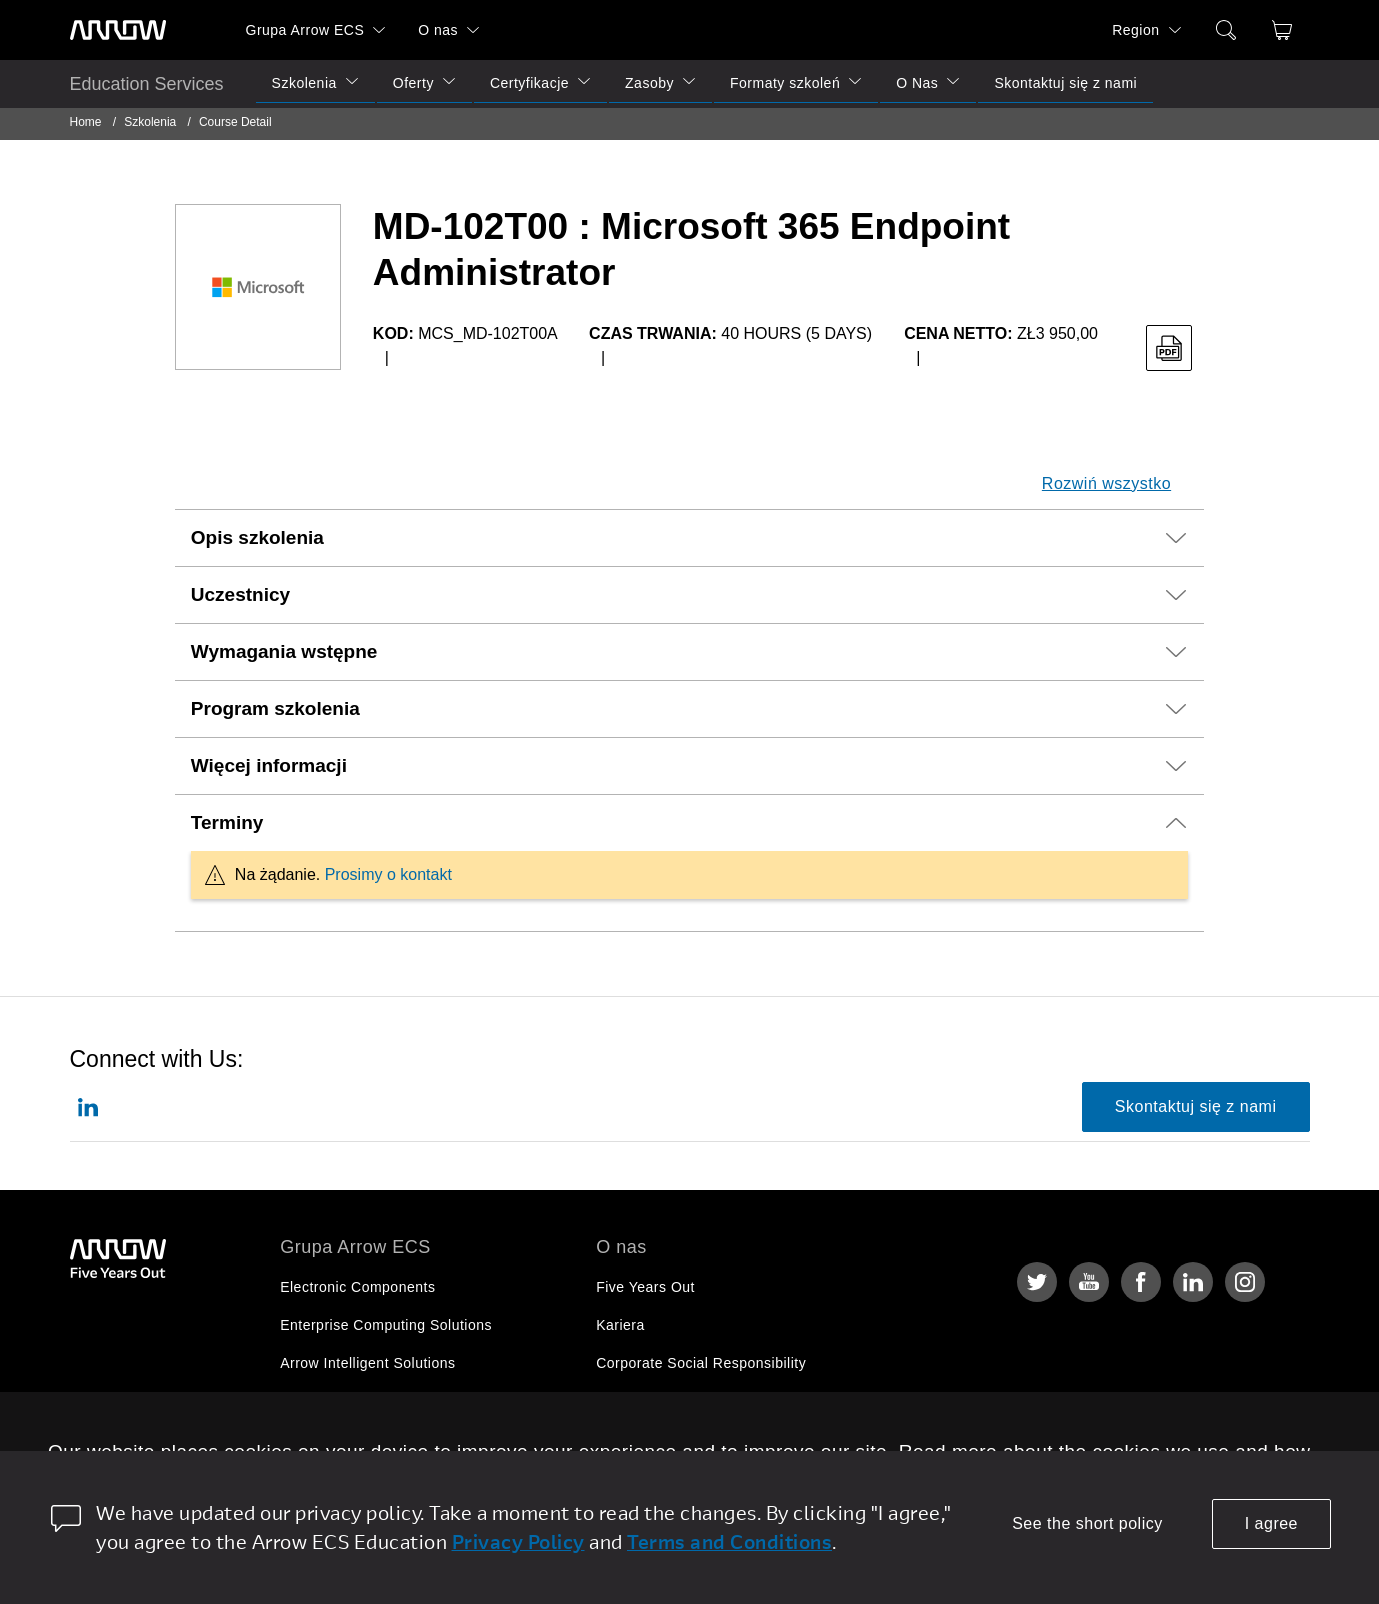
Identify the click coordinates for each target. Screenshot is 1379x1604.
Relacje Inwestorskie (665, 1401)
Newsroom (631, 1439)
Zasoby (649, 83)
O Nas (917, 83)
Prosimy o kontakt (388, 874)
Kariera (620, 1325)
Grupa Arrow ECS (305, 30)
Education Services (147, 84)
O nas (438, 30)
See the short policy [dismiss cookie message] (1087, 1523)
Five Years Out (645, 1287)
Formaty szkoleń (785, 83)
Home (86, 122)
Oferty (413, 83)
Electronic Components (357, 1287)
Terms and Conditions (729, 1541)
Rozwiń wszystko (1106, 483)
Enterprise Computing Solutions (386, 1325)
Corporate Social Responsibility (701, 1363)
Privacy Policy (518, 1541)
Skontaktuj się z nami (1065, 83)
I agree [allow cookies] (1271, 1523)
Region (1135, 30)
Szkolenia (304, 83)
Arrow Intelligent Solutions (367, 1363)
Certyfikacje (529, 83)
